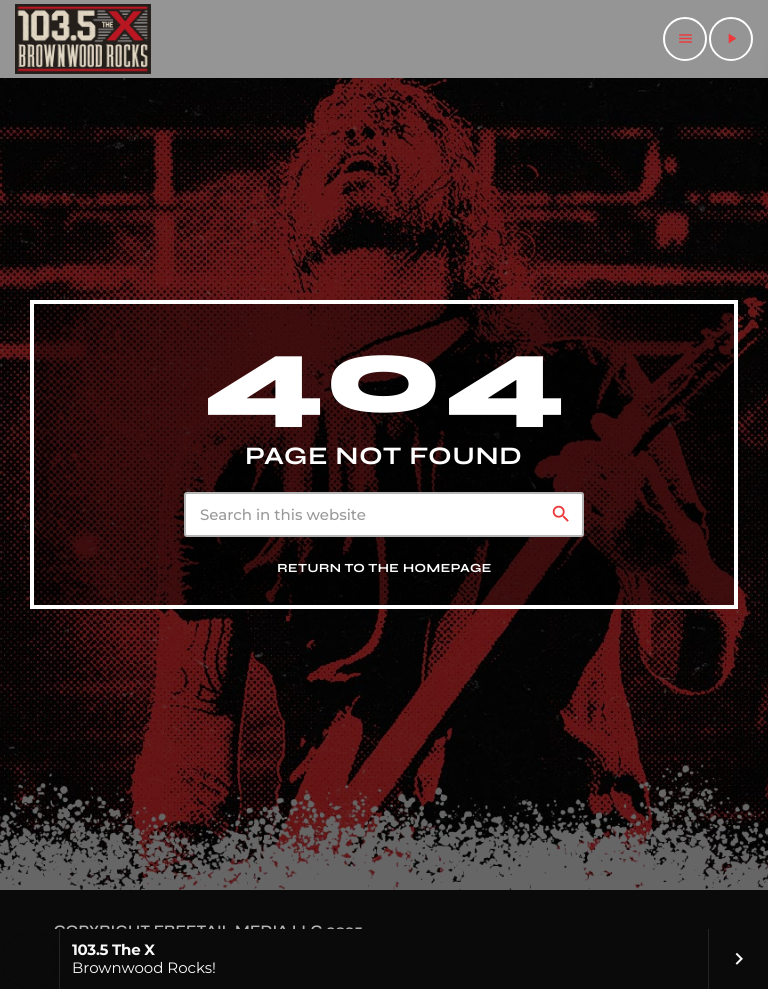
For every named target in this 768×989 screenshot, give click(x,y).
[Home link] (83, 39)
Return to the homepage (384, 568)
